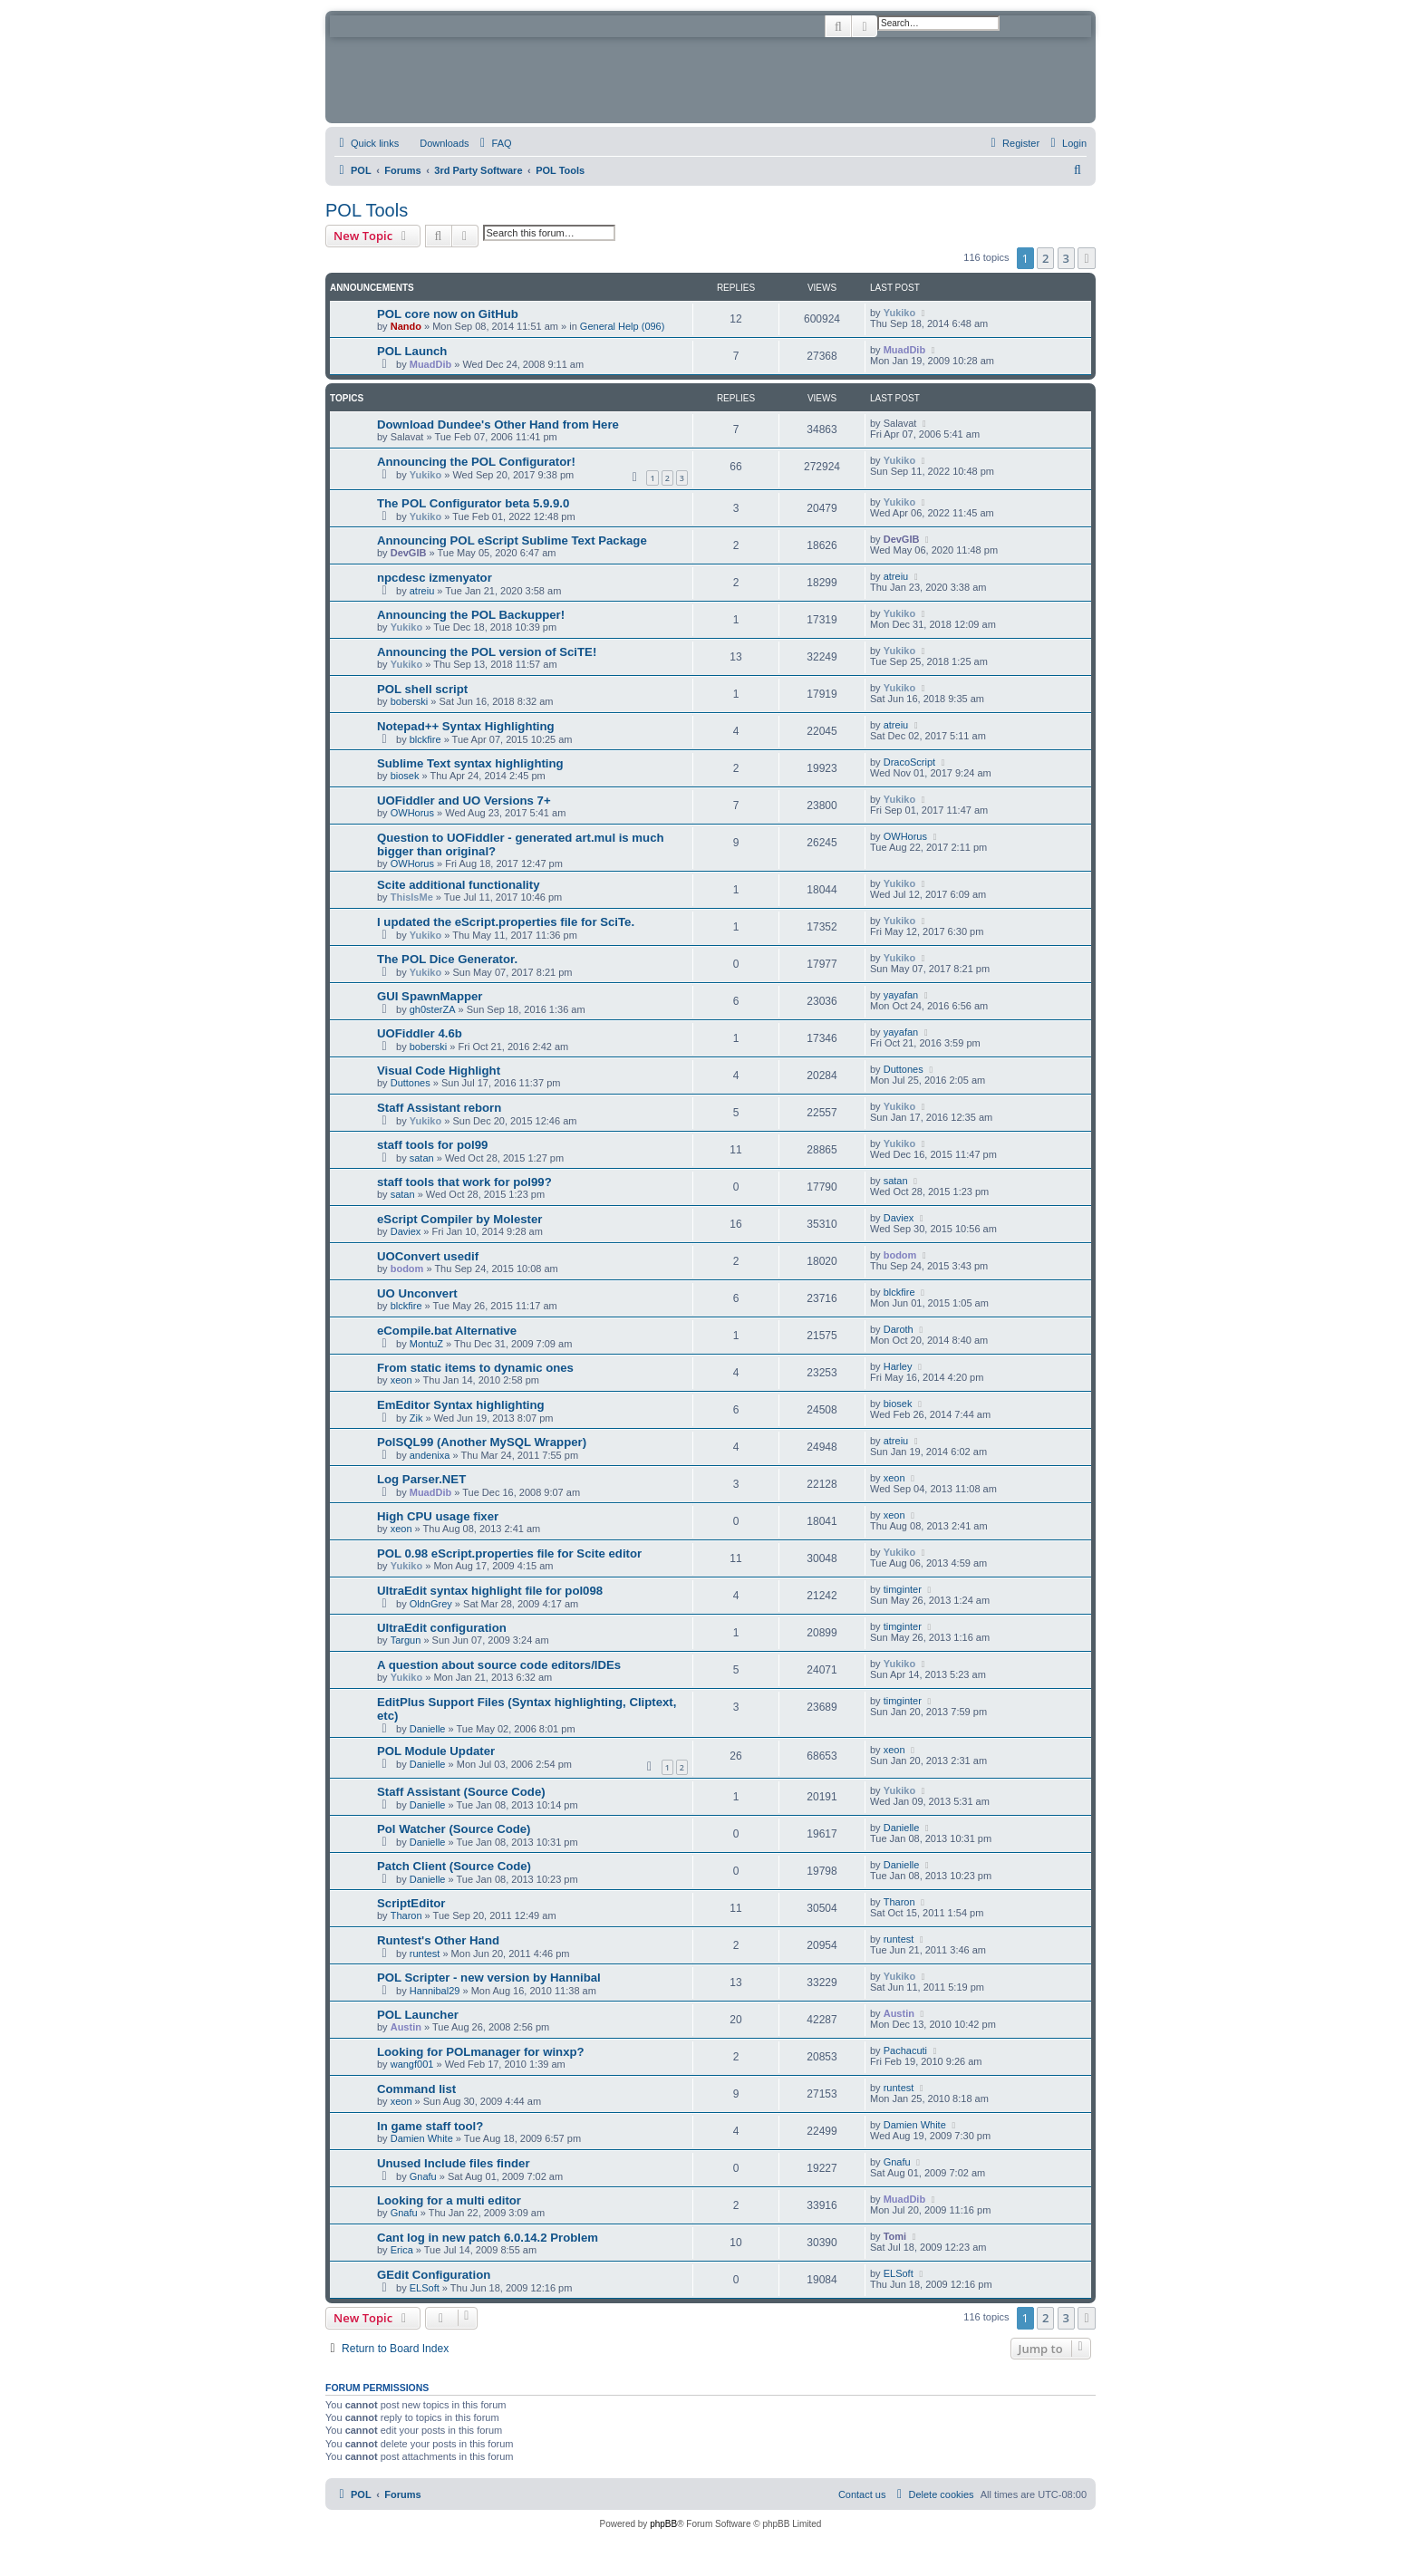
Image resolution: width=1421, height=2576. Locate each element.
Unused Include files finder (453, 2163)
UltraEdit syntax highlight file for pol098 (490, 1590)
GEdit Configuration (433, 2275)
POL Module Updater (436, 1751)
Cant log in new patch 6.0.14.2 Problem (487, 2237)
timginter (903, 1589)
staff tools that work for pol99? (464, 1182)
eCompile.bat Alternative (447, 1330)
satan (422, 1158)
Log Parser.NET (421, 1479)
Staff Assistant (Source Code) (461, 1792)
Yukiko (899, 312)
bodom (407, 1268)
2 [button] (1045, 258)
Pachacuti (905, 2050)
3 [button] (1066, 258)
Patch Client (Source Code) (454, 1866)
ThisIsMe (412, 897)
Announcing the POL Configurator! (476, 461)
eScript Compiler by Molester (459, 1219)
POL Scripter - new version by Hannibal (489, 1977)
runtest (425, 1953)
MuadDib (430, 364)
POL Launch (412, 351)
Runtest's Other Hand (438, 1940)
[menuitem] (436, 143)
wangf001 (412, 2064)
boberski (410, 701)
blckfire (425, 739)
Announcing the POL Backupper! (471, 615)
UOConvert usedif (427, 1256)
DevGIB (409, 552)
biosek (405, 775)
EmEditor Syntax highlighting (461, 1405)
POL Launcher (418, 2014)
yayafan (901, 994)
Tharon (406, 1915)
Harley (898, 1366)
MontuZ (426, 1343)
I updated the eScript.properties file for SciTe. (505, 922)
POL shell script (422, 689)
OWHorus (412, 812)
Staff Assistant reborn (439, 1107)
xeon (401, 1380)
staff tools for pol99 (432, 1145)
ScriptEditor (411, 1903)
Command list (416, 2089)
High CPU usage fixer (437, 1516)
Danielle (428, 1728)
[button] (1087, 258)
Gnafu (423, 2176)
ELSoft (425, 2287)
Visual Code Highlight (438, 1070)
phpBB (663, 2524)
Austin (406, 2026)
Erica (402, 2249)
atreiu (422, 590)
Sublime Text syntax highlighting (470, 763)
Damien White (422, 2138)
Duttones (410, 1082)
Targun (406, 1640)
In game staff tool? (430, 2126)
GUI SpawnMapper (430, 996)
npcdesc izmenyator (434, 577)
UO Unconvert (417, 1293)
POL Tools (366, 210)
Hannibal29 (435, 1990)
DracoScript (909, 762)
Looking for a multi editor (449, 2200)
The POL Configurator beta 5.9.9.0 (473, 503)
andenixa (430, 1455)
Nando (406, 326)
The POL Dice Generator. (447, 959)
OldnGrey (431, 1603)
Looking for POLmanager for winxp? (481, 2052)
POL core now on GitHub (447, 314)
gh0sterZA (433, 1009)
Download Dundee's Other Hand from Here (498, 424)
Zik (416, 1418)
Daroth (899, 1329)
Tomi (895, 2236)
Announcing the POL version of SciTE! (486, 652)
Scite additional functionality (458, 885)
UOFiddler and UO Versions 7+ (464, 800)
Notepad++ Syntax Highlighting (466, 726)
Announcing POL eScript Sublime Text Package (512, 540)
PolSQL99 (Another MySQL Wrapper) (481, 1442)
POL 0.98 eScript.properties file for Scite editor (509, 1553)
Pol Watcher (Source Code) (454, 1829)
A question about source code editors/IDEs (499, 1665)
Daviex (406, 1231)
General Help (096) (622, 326)
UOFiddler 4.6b (419, 1033)
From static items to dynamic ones (475, 1368)
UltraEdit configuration (442, 1628)
